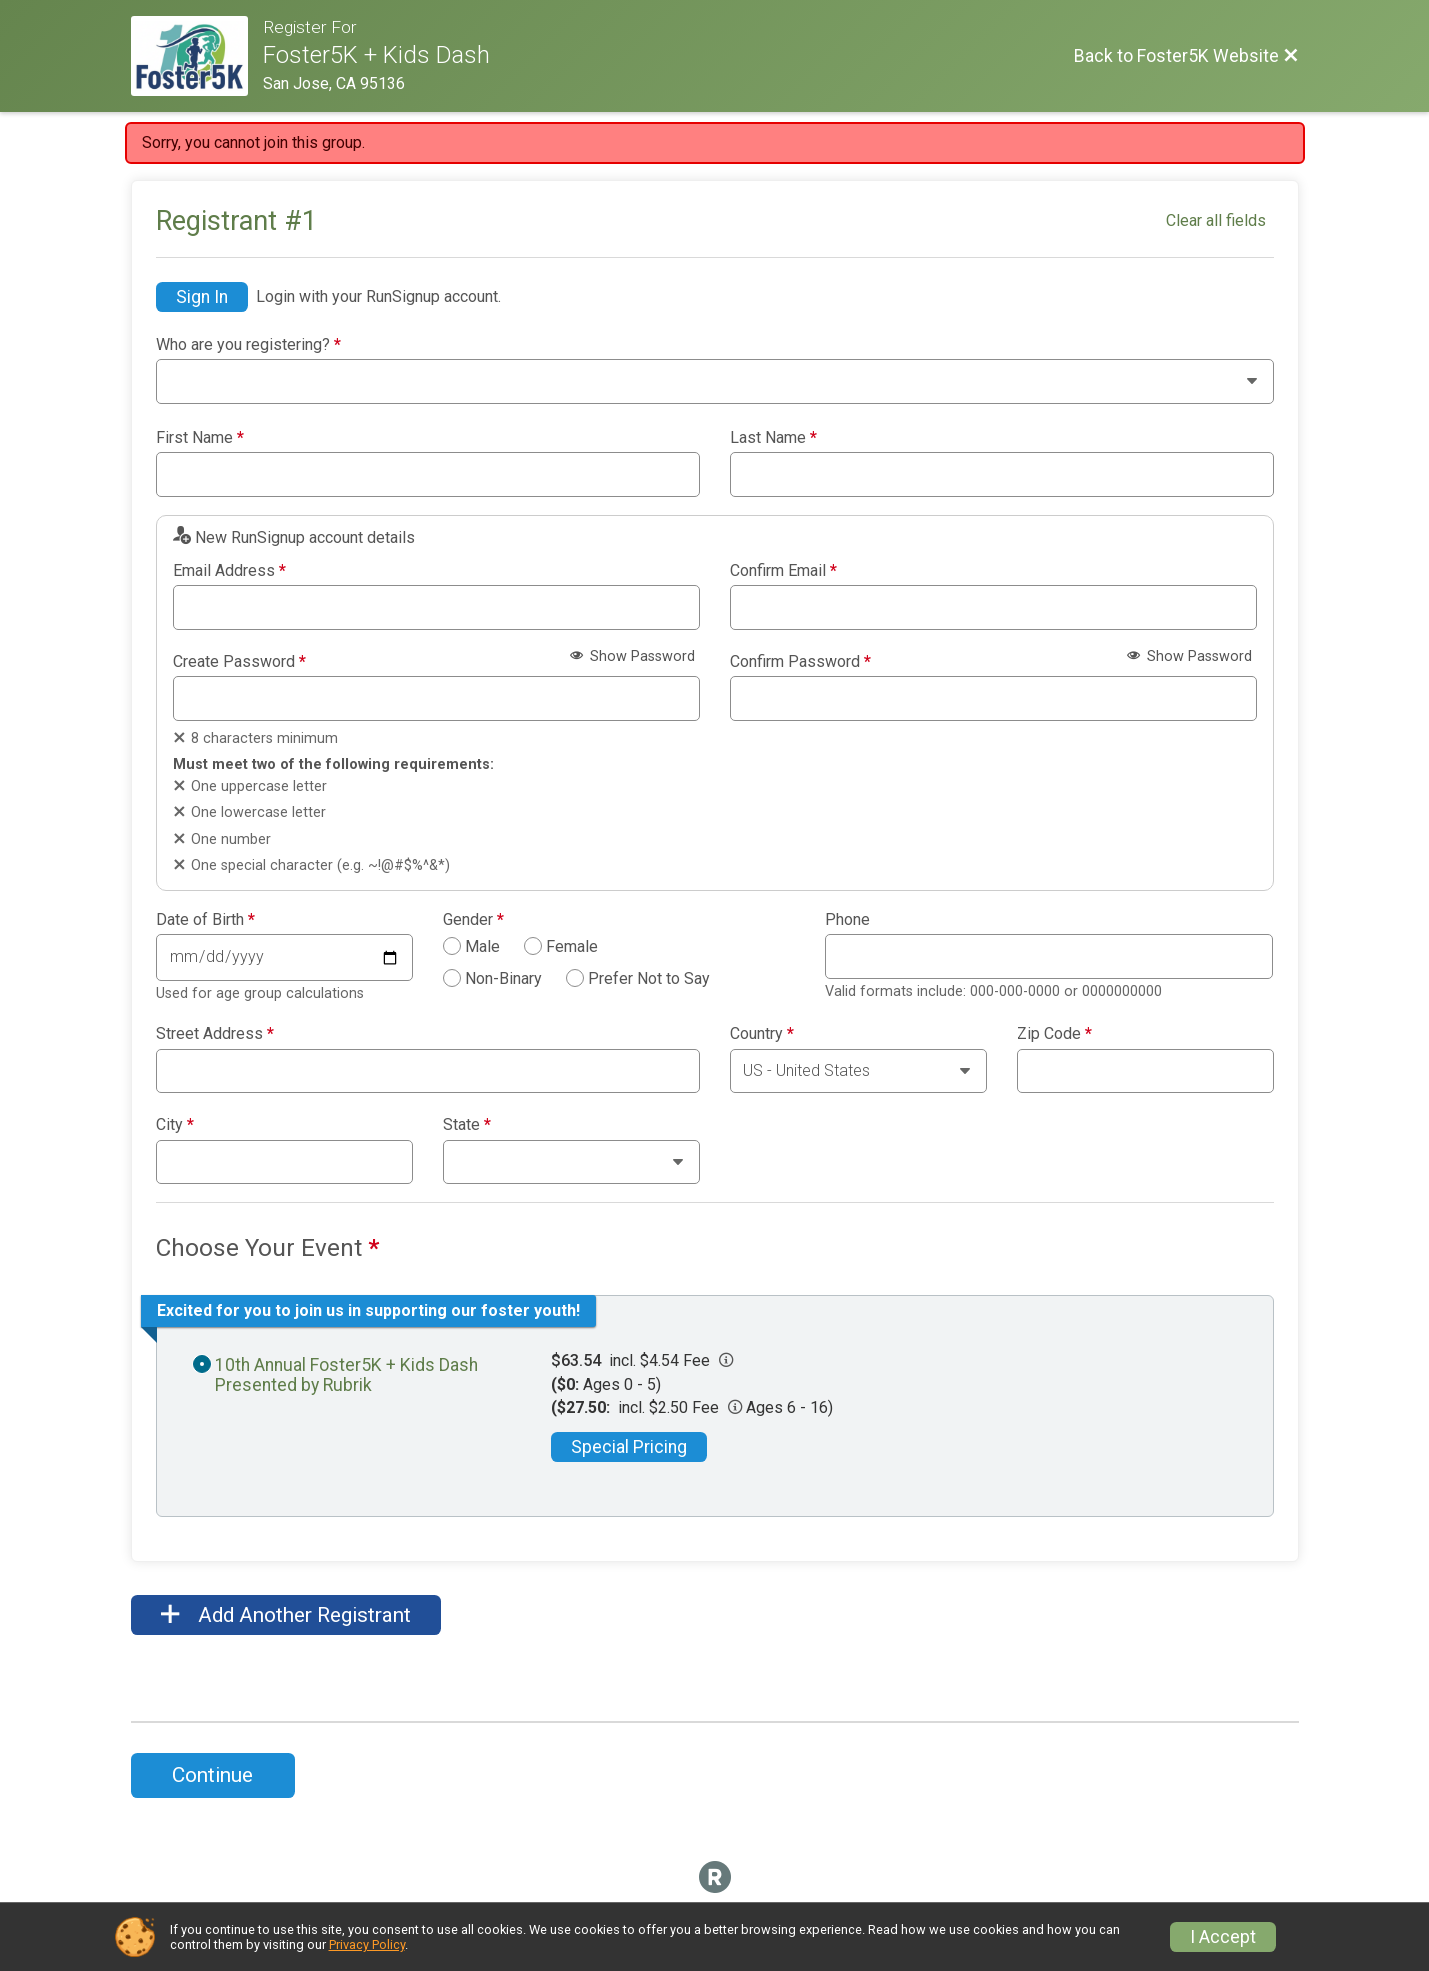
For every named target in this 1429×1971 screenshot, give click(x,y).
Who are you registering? (248, 345)
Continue (212, 1775)
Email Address (229, 571)
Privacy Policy (367, 1944)
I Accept (1223, 1937)
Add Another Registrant (286, 1615)
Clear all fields (1216, 220)
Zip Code (1054, 1034)
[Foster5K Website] (197, 56)
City (175, 1125)
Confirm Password (800, 662)
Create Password (239, 662)
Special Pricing (629, 1447)
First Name (200, 438)
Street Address (215, 1034)
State (467, 1125)
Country (762, 1034)
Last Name (773, 438)
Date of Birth (205, 920)
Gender (473, 920)
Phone (847, 920)
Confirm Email (783, 571)
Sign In (202, 297)
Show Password (632, 656)
